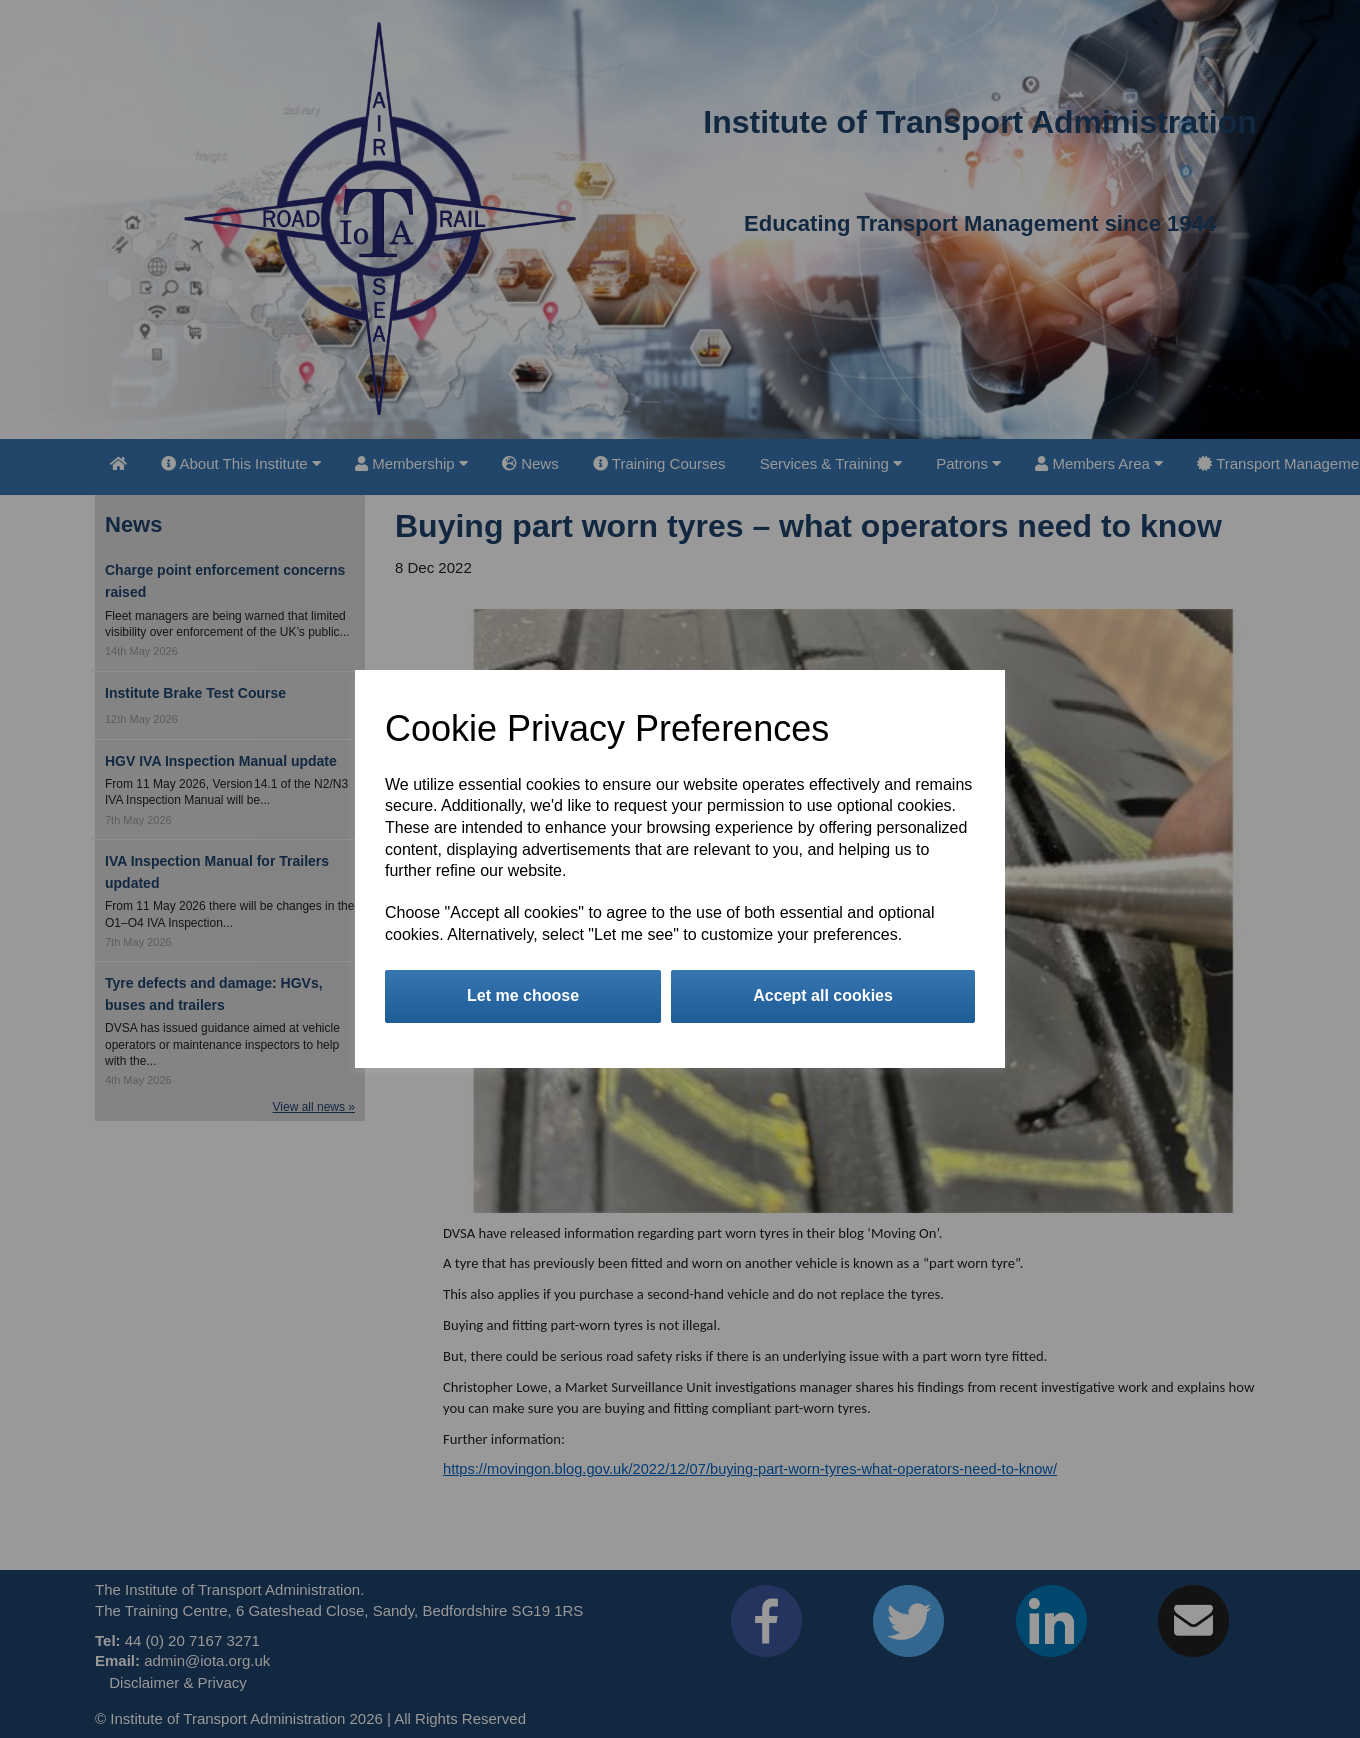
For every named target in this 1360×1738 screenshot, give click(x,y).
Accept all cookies (823, 995)
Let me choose (523, 995)
